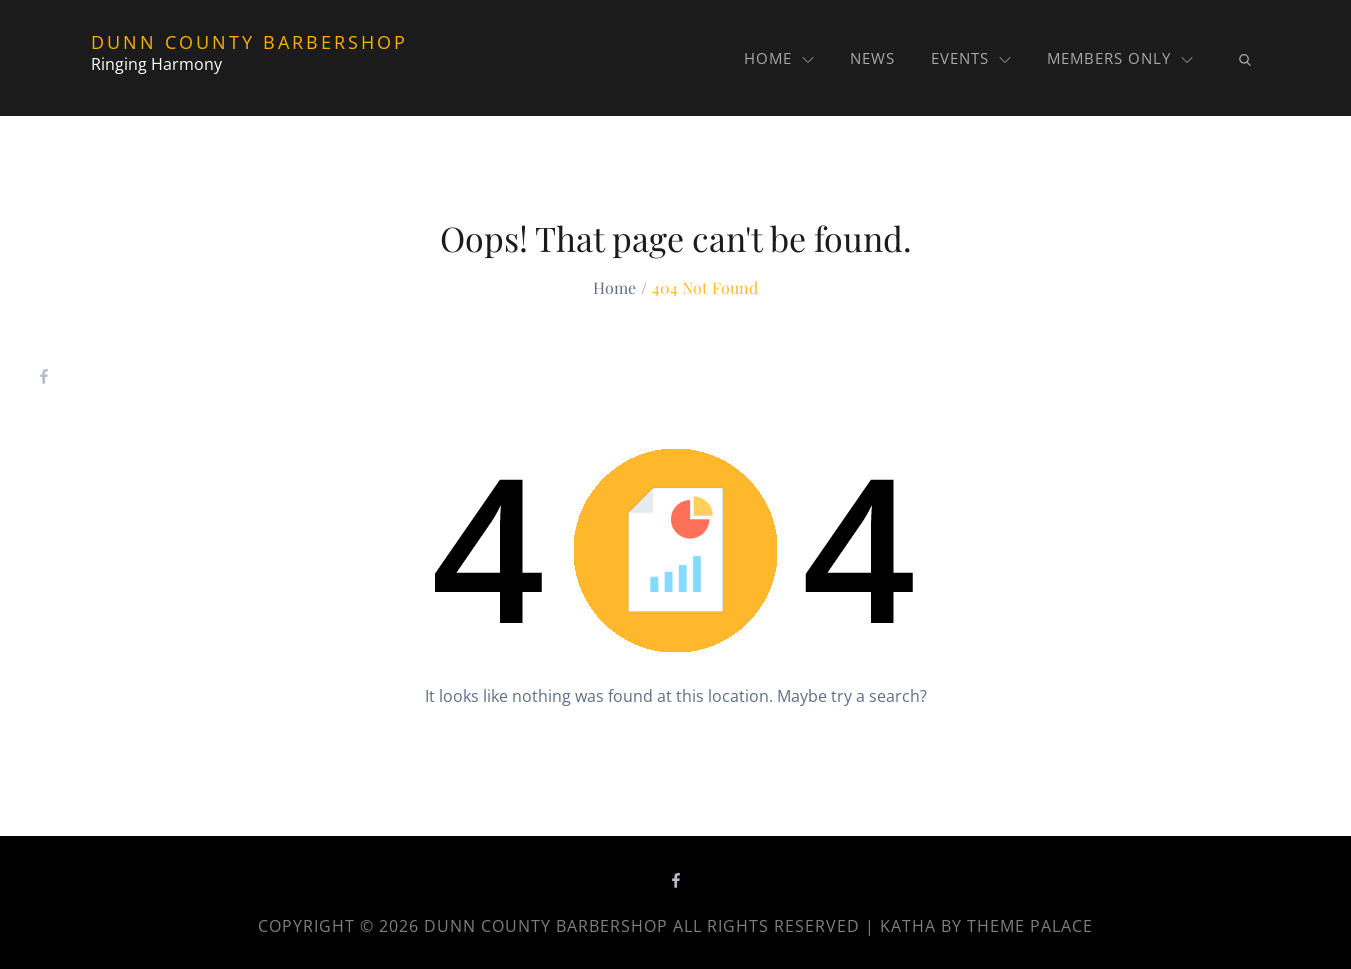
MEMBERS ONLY (1120, 58)
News (872, 58)
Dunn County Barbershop (249, 42)
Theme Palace (1030, 926)
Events (971, 58)
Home (779, 58)
